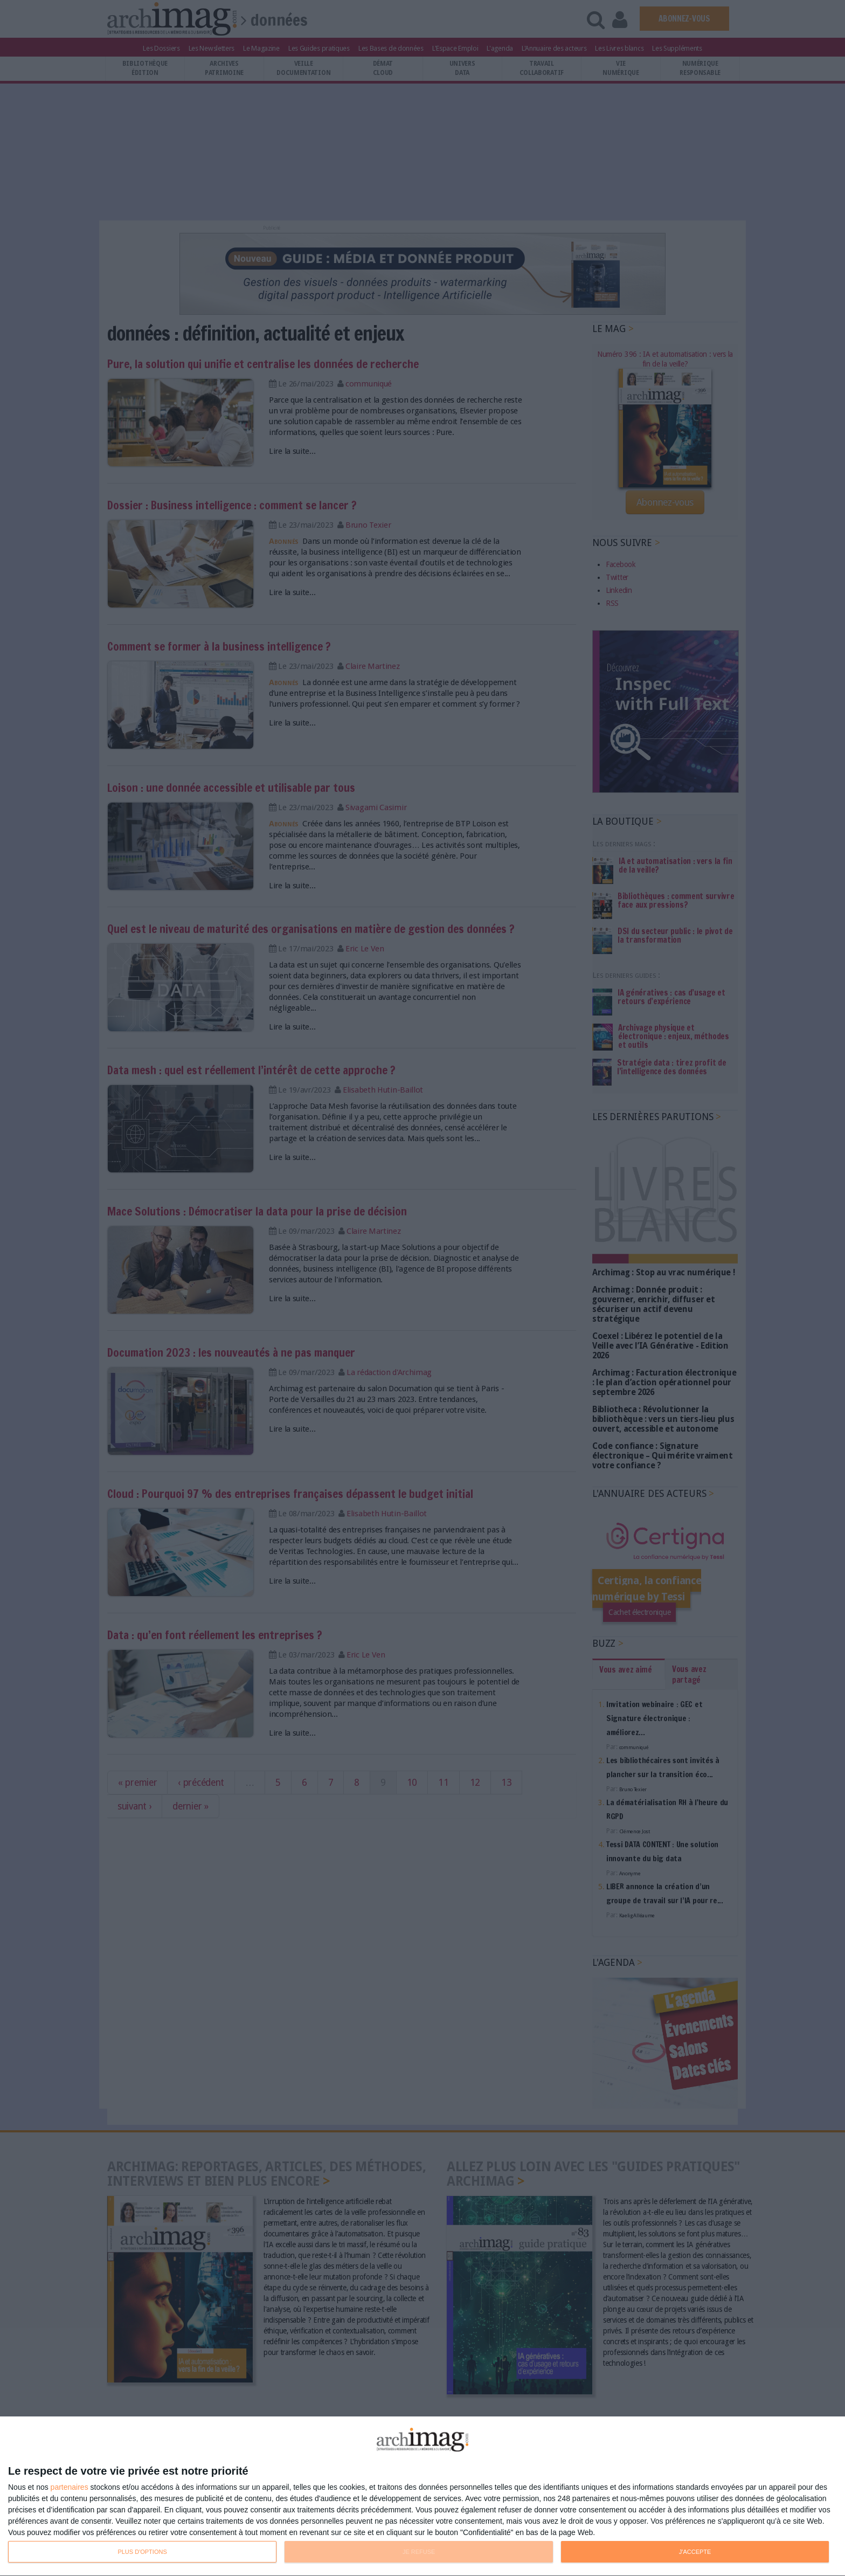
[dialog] (422, 2496)
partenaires (69, 2487)
